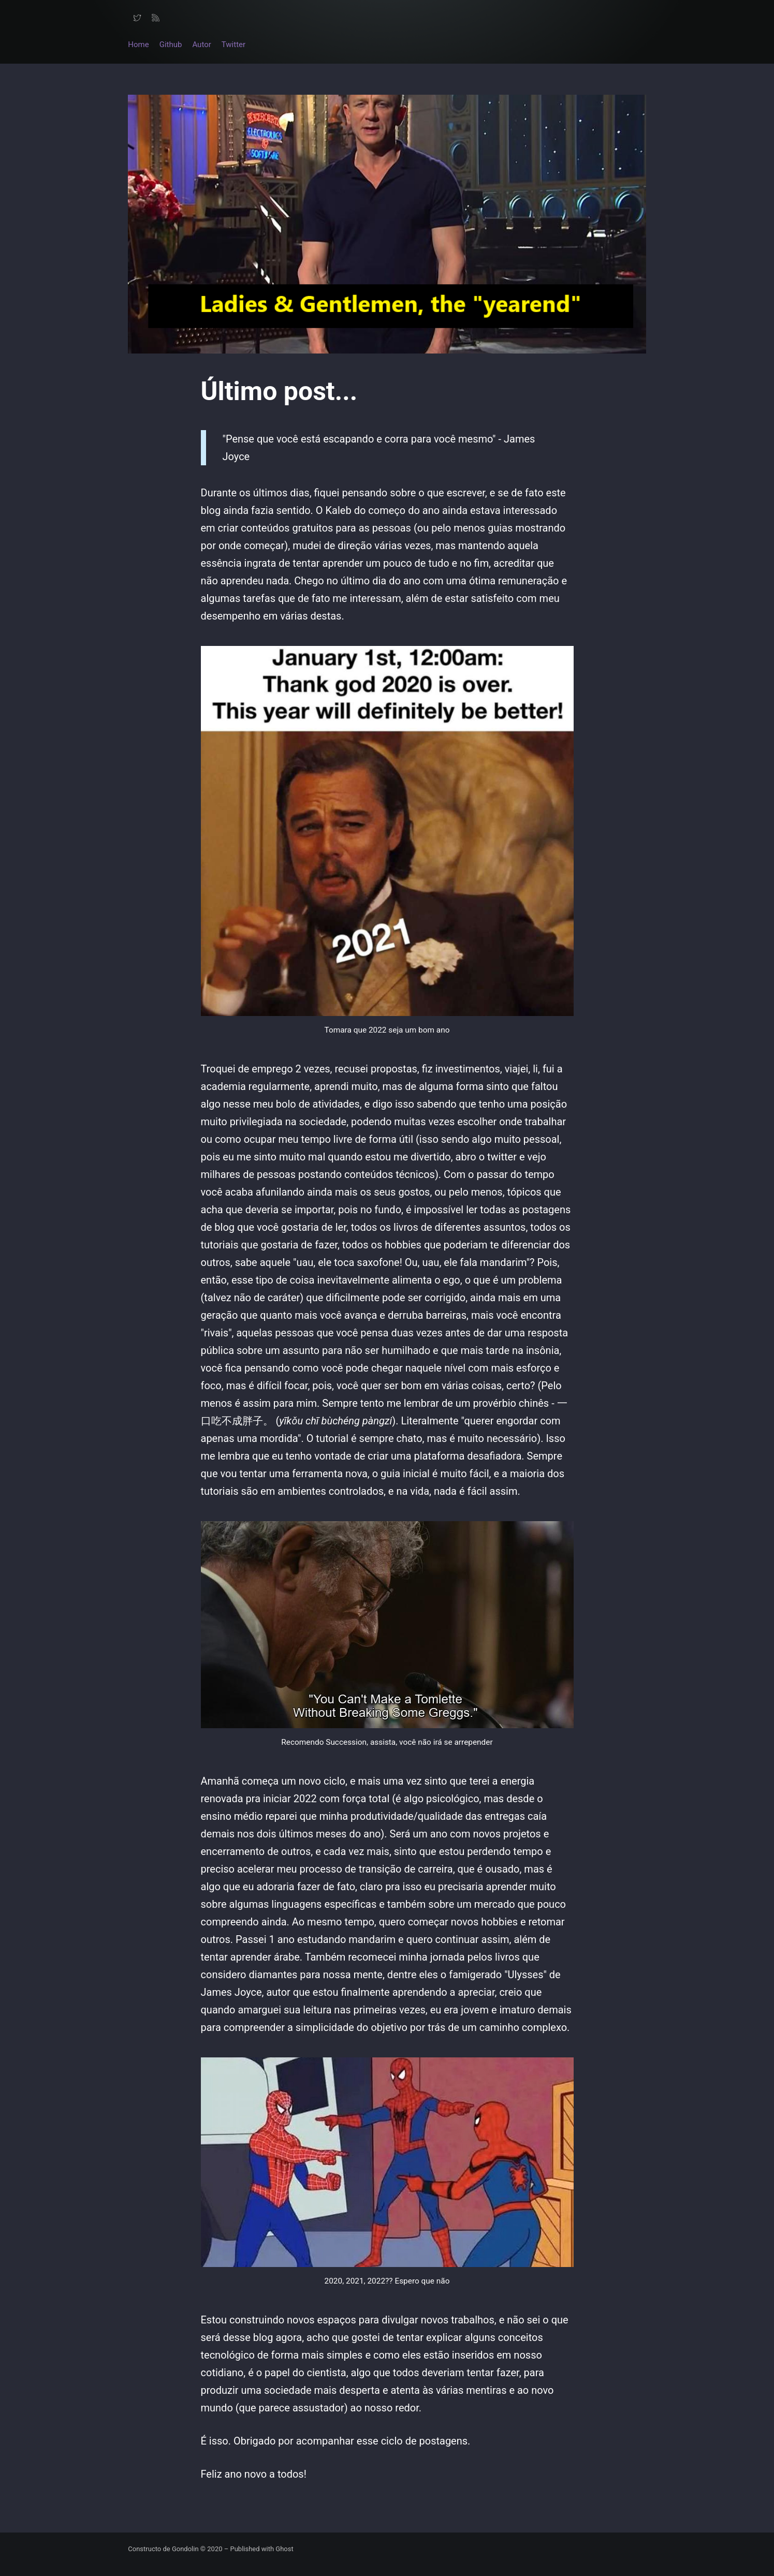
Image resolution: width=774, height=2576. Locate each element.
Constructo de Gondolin (164, 2549)
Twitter (233, 44)
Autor (201, 44)
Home (138, 44)
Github (170, 44)
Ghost (284, 2549)
